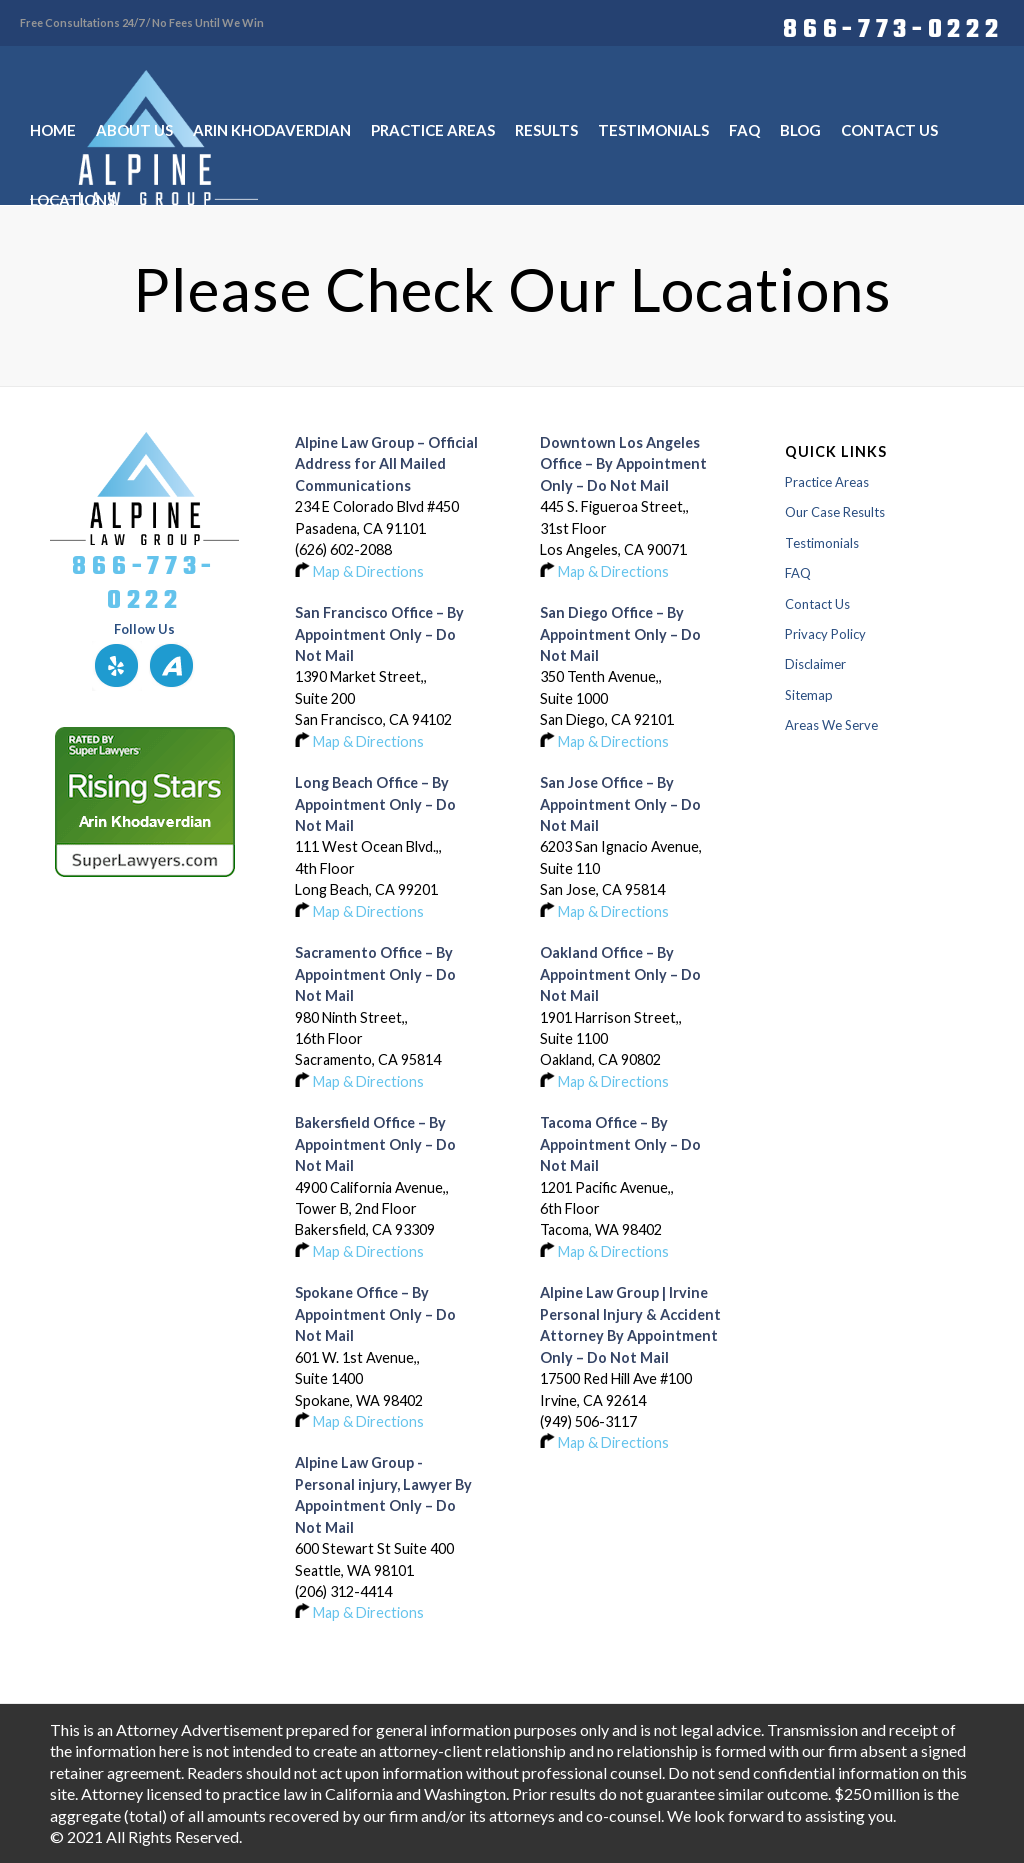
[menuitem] (888, 27)
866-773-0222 (893, 27)
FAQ (798, 573)
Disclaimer (815, 664)
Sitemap (809, 695)
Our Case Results (835, 512)
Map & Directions (368, 571)
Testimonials (822, 543)
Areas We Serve (831, 725)
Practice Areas (827, 482)
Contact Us (817, 604)
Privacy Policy (825, 634)
